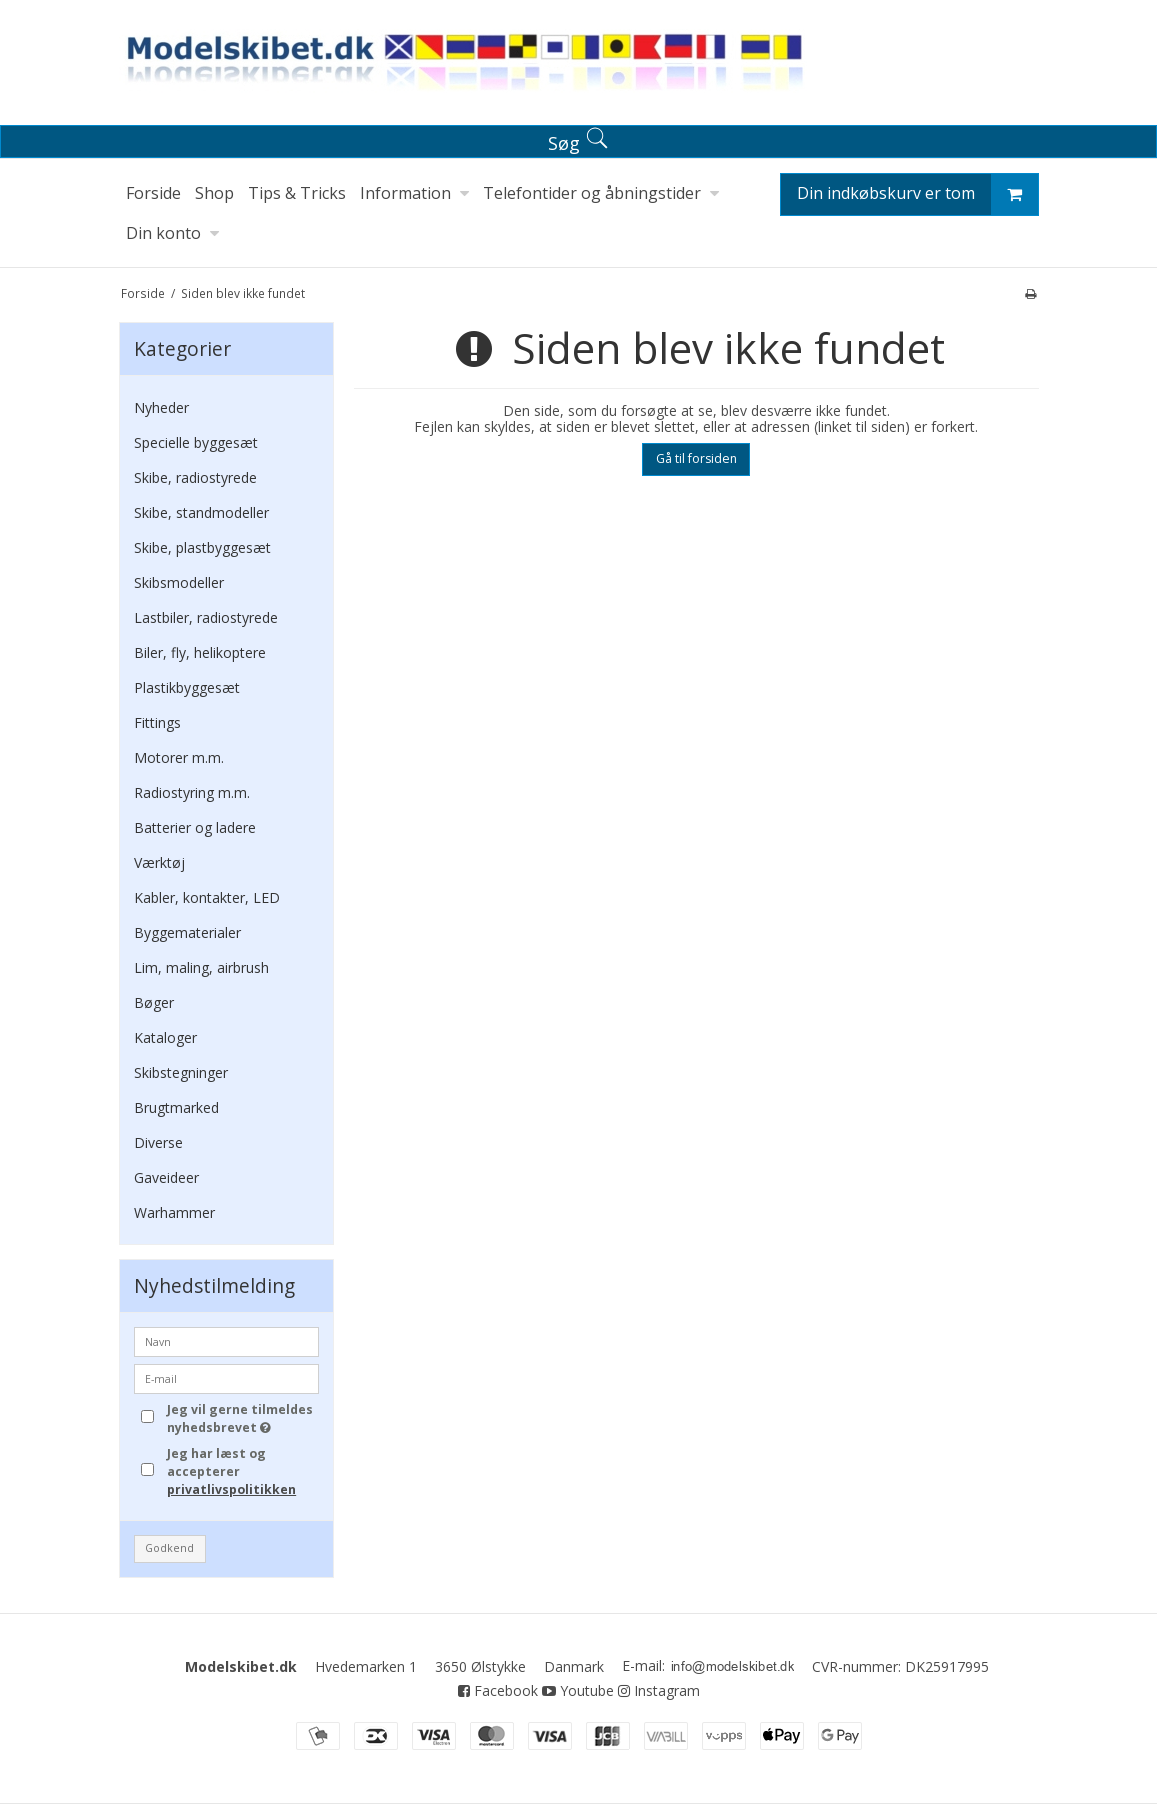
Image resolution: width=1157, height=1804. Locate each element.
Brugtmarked (176, 1107)
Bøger (154, 1002)
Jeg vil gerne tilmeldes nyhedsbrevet (241, 1418)
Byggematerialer (187, 932)
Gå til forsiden (696, 458)
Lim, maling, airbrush (201, 967)
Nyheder (161, 407)
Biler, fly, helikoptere (200, 652)
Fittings (157, 722)
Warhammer (174, 1212)
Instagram (659, 1690)
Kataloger (165, 1037)
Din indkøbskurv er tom (917, 194)
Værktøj (159, 862)
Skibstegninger (181, 1072)
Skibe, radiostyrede (195, 477)
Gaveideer (166, 1177)
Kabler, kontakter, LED (207, 897)
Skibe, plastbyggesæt (202, 547)
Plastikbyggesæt (187, 687)
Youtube (578, 1690)
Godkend (169, 1548)
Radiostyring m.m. (192, 792)
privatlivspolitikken (231, 1489)
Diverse (158, 1142)
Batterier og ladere (195, 827)
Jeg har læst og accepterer (231, 1472)
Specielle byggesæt (196, 442)
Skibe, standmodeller (201, 512)
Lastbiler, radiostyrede (206, 617)
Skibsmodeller (179, 582)
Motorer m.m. (179, 757)
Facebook (498, 1690)
